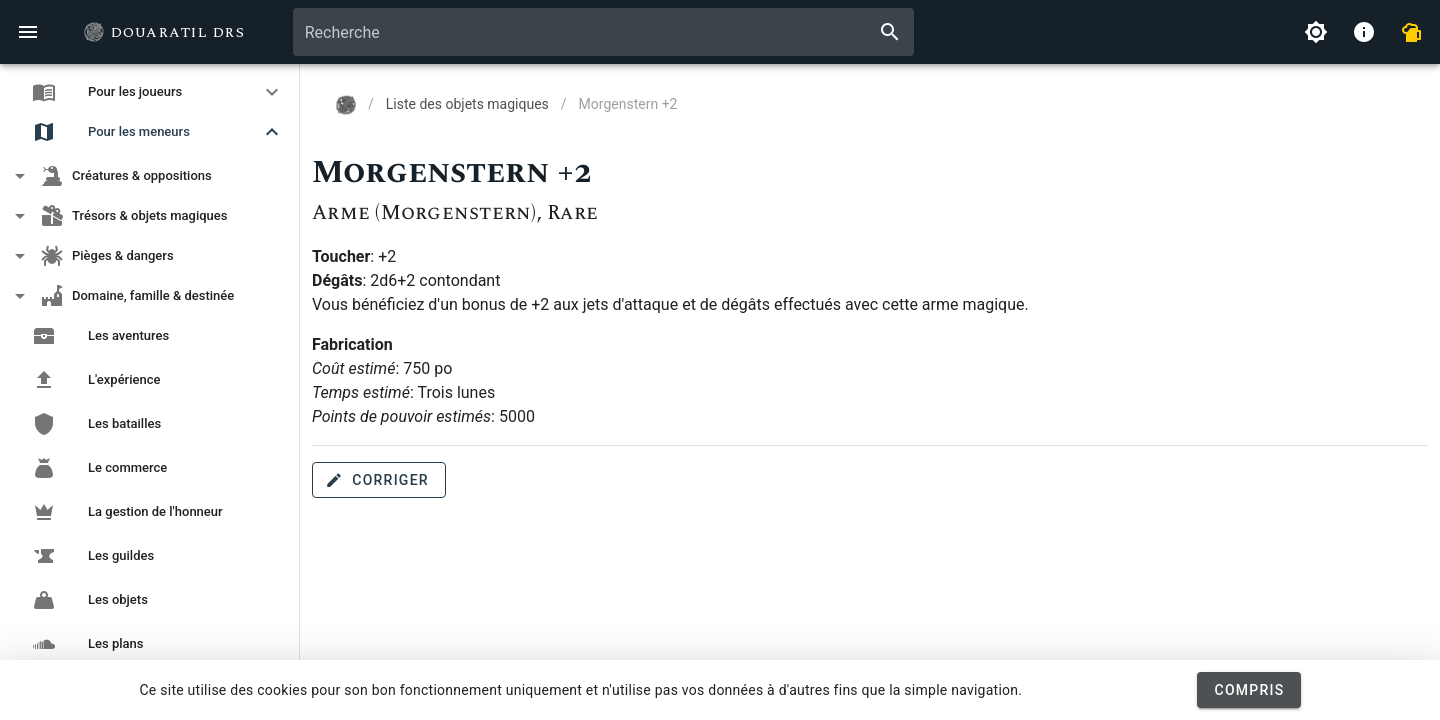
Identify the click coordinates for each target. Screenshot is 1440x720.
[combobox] (603, 32)
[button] (150, 92)
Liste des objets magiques (467, 104)
